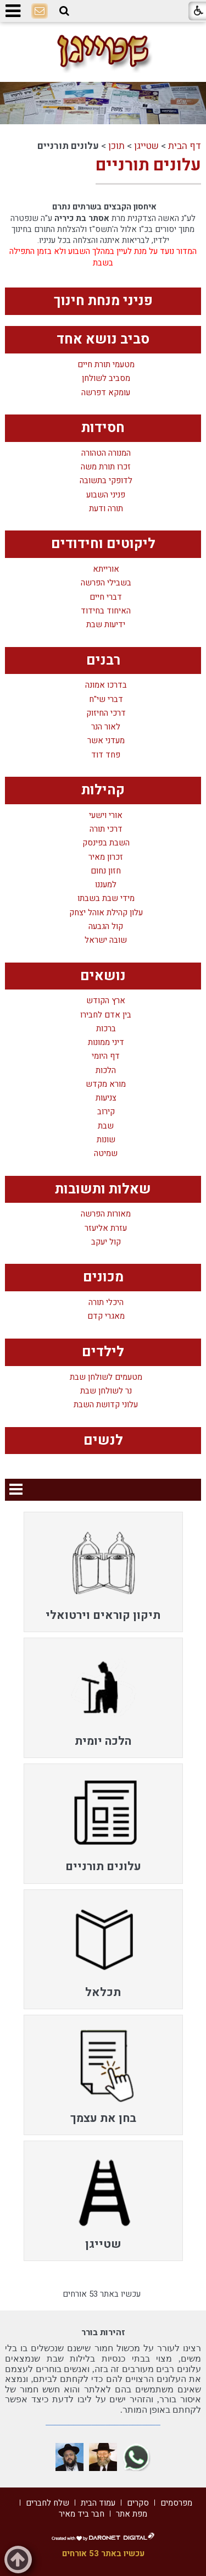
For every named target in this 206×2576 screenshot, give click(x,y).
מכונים (103, 1277)
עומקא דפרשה (105, 393)
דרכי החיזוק (106, 713)
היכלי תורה (106, 1302)
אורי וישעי (106, 815)
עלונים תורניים (148, 165)
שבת (106, 1126)
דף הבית (184, 146)
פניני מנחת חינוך (103, 301)
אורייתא (106, 569)
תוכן (116, 146)
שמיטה (106, 1153)
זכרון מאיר (105, 857)
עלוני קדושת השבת (106, 1405)
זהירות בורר (103, 2332)
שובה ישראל (106, 940)
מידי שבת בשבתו (106, 898)
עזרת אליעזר (106, 1228)
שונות (106, 1140)
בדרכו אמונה (106, 685)
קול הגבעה (105, 926)
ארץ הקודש (105, 1001)
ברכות (106, 1029)
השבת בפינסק (106, 843)
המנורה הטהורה (106, 453)
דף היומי (106, 1056)
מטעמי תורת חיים (106, 365)
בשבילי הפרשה (106, 583)
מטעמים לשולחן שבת (106, 1377)
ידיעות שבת (105, 625)
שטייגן (146, 146)
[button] (64, 11)
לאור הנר (105, 727)
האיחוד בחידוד (106, 611)
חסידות (103, 428)
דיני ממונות (106, 1042)
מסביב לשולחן (106, 378)
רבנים (103, 660)
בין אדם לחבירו (105, 1015)
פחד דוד (105, 755)
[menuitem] (103, 1572)
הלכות (106, 1070)
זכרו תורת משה (106, 467)
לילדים (103, 1352)
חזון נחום (106, 871)
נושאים (103, 976)
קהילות (103, 790)
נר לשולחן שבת (106, 1391)
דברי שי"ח (106, 699)
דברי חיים (106, 597)
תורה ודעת (106, 509)
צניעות (106, 1098)
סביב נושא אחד (103, 339)
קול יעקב (106, 1242)
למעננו (105, 885)
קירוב (106, 1112)
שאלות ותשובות (103, 1189)
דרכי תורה (106, 829)
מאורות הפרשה (106, 1214)
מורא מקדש (106, 1084)
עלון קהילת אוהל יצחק (106, 913)
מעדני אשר (106, 741)
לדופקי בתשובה (106, 481)
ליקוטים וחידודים (103, 544)
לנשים (103, 1440)
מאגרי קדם (106, 1316)
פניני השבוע (105, 495)
